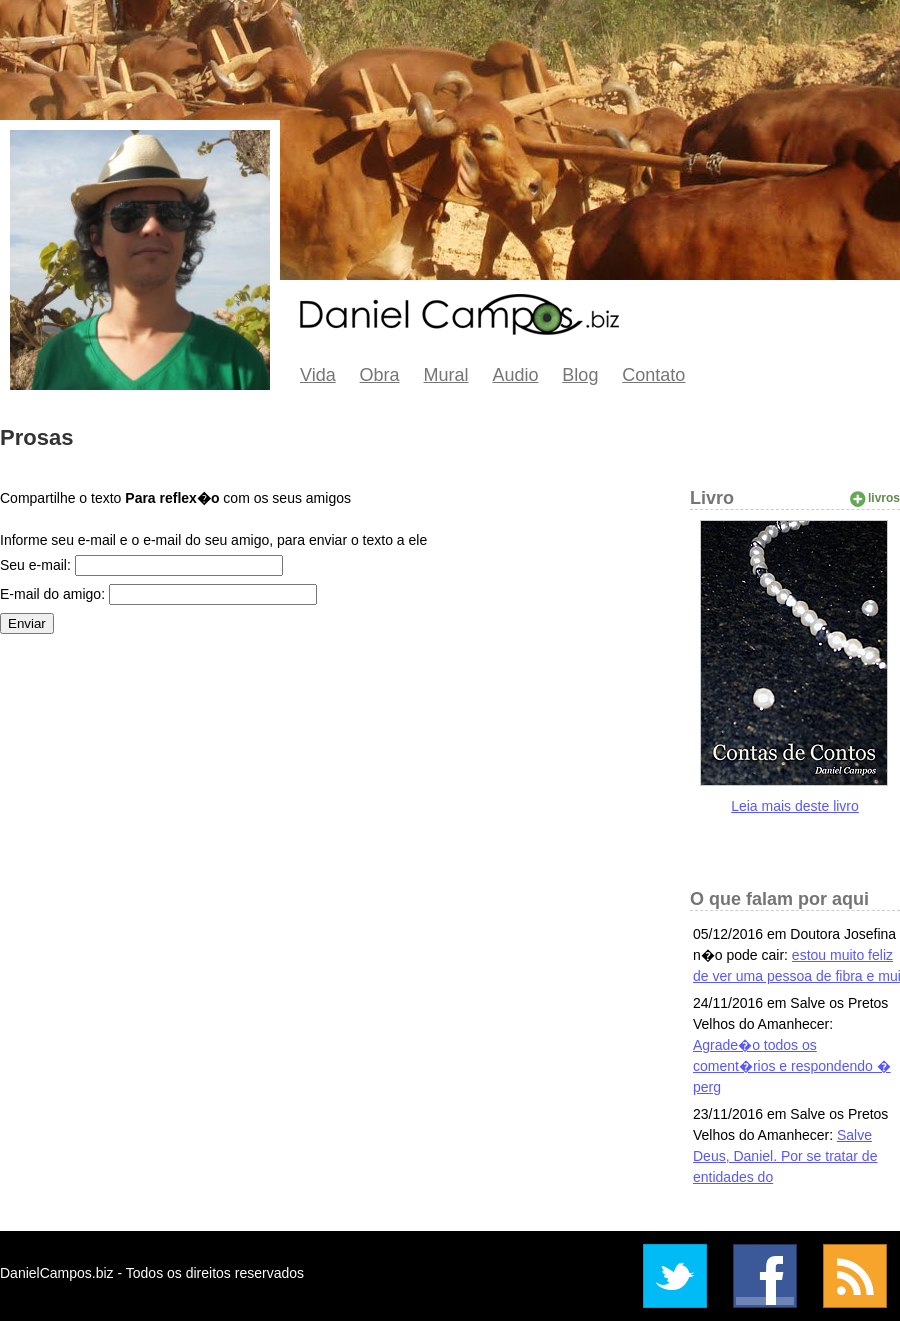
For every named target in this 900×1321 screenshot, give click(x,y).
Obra (380, 375)
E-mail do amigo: (52, 594)
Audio (515, 375)
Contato (653, 375)
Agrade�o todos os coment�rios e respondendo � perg (792, 1066)
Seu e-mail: (35, 565)
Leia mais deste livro (795, 806)
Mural (446, 375)
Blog (580, 375)
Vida (318, 375)
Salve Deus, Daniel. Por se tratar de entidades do (785, 1156)
